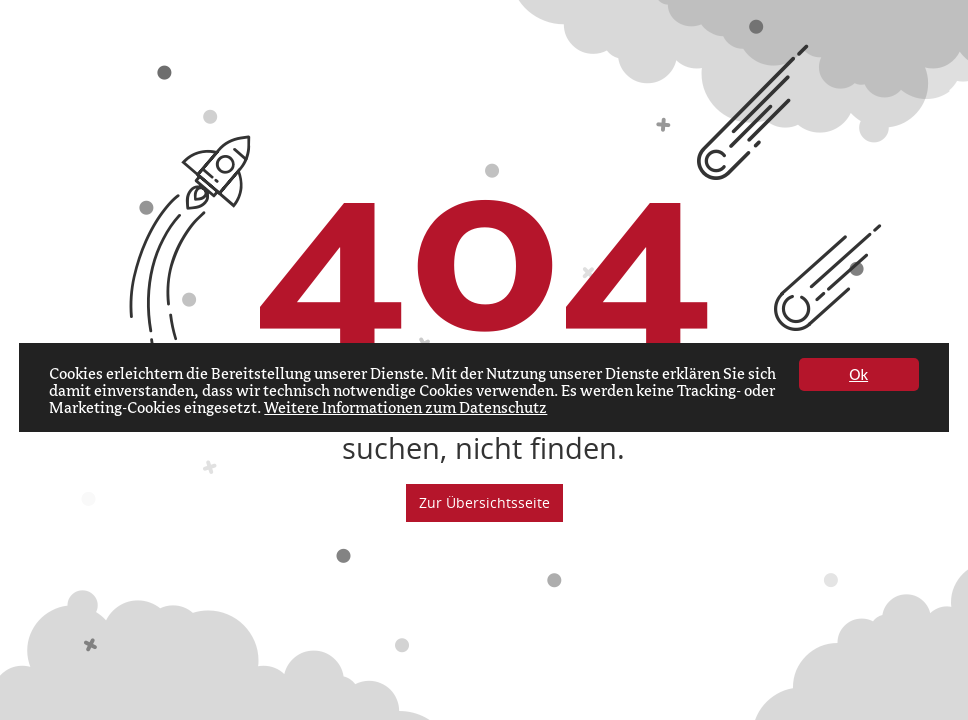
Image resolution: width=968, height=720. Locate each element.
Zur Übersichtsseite (484, 502)
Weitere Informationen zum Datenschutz (405, 409)
